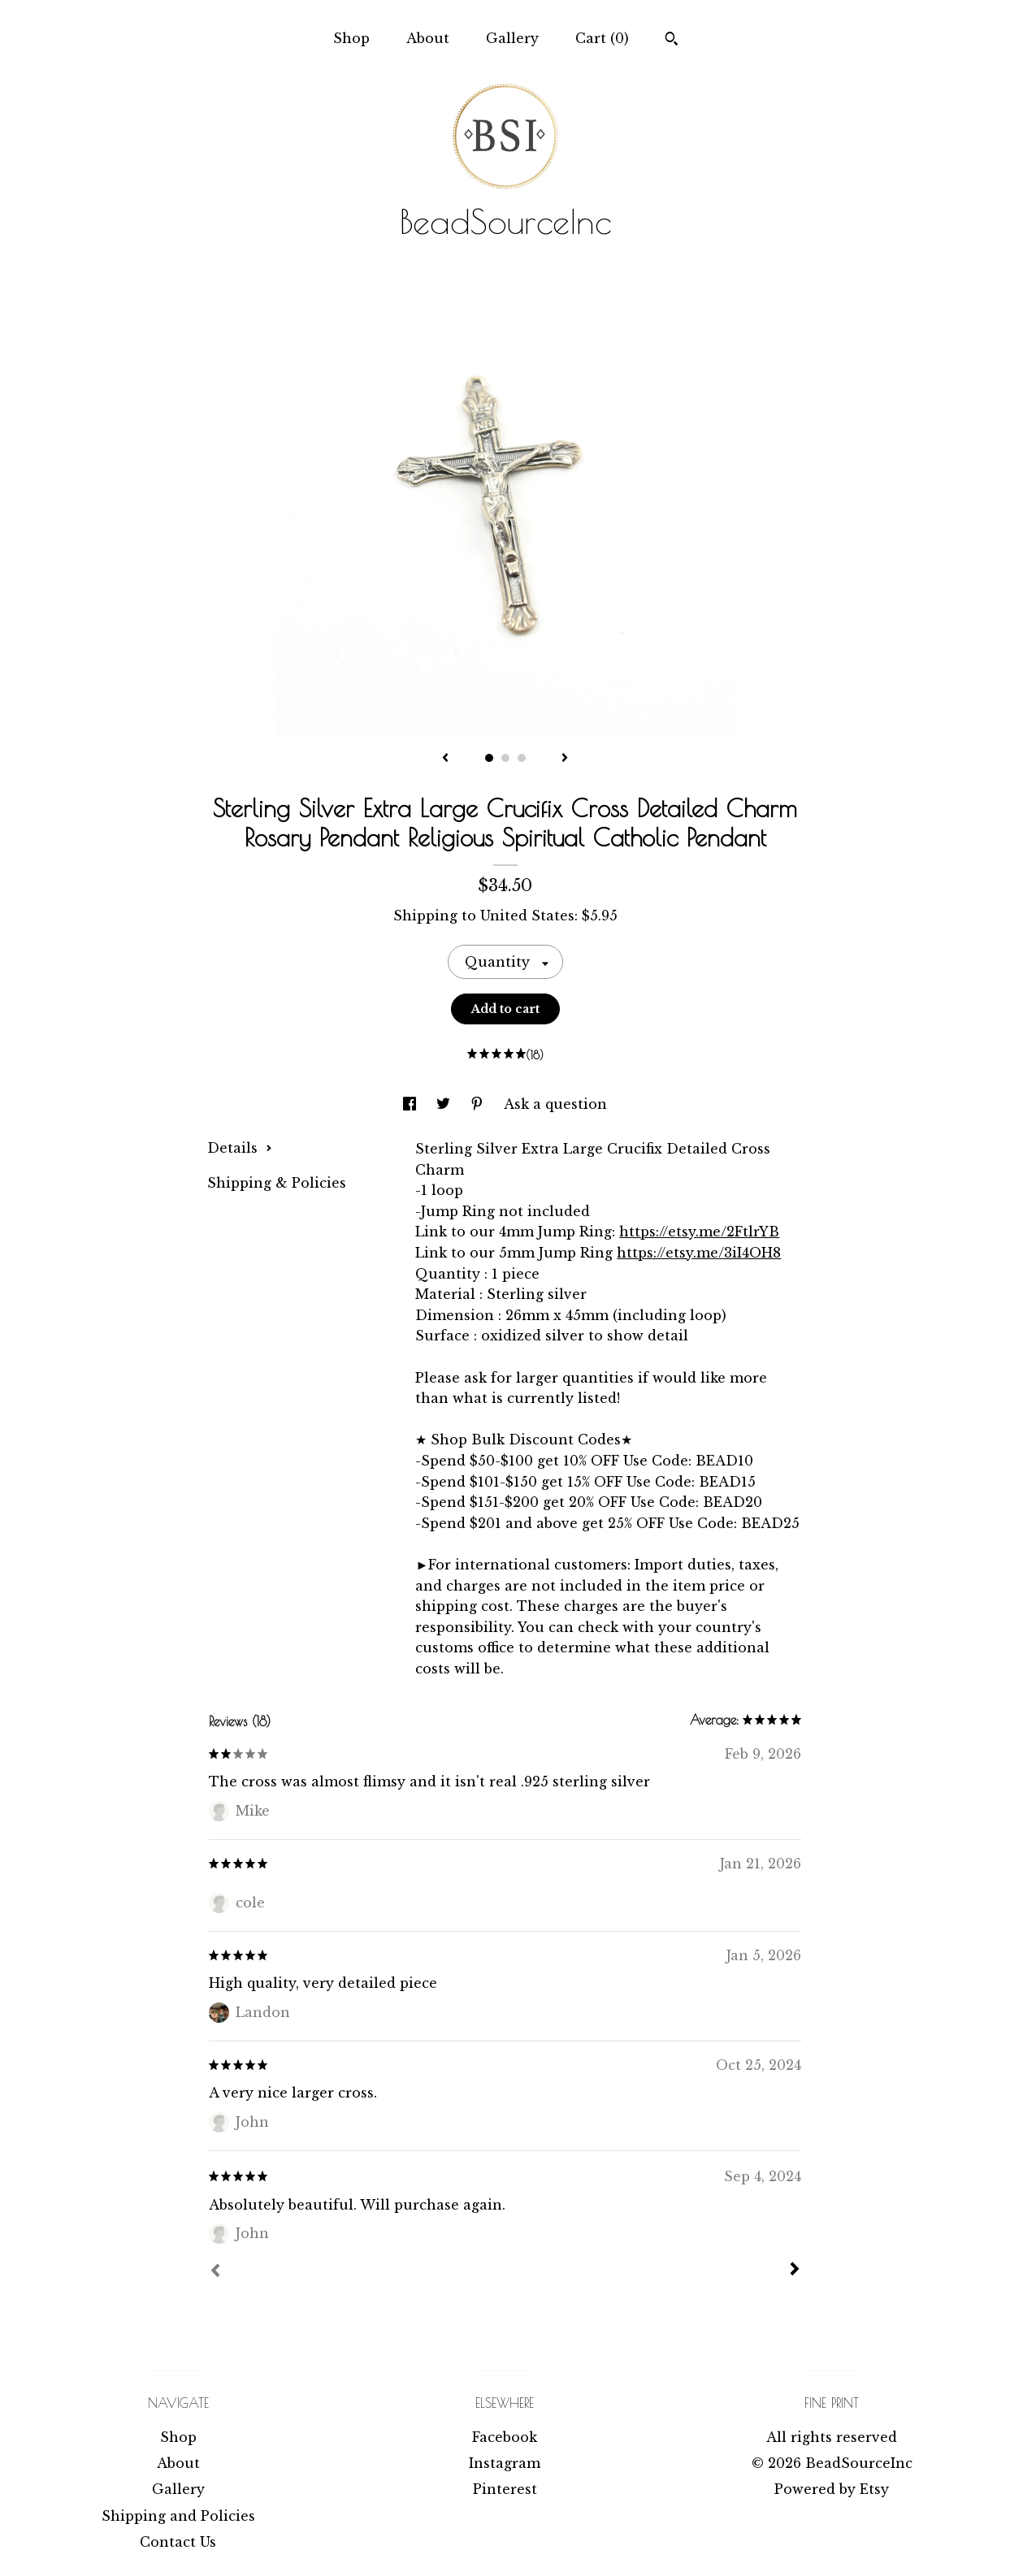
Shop (351, 38)
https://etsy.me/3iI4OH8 (699, 1253)
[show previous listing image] (445, 758)
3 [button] (522, 758)
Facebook (504, 2437)
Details (239, 1148)
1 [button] (489, 758)
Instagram (504, 2463)
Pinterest (505, 2489)
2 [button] (505, 758)
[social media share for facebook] (411, 1104)
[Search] (671, 41)
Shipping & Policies (276, 1183)
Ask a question (555, 1104)
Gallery (512, 38)
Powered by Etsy (831, 2489)
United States (527, 915)
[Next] (794, 2270)
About (427, 38)
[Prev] (215, 2272)
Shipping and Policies (178, 2516)
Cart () (602, 38)
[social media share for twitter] (445, 1104)
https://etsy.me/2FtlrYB (699, 1231)
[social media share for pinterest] (479, 1104)
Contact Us (178, 2542)
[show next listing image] (565, 758)
